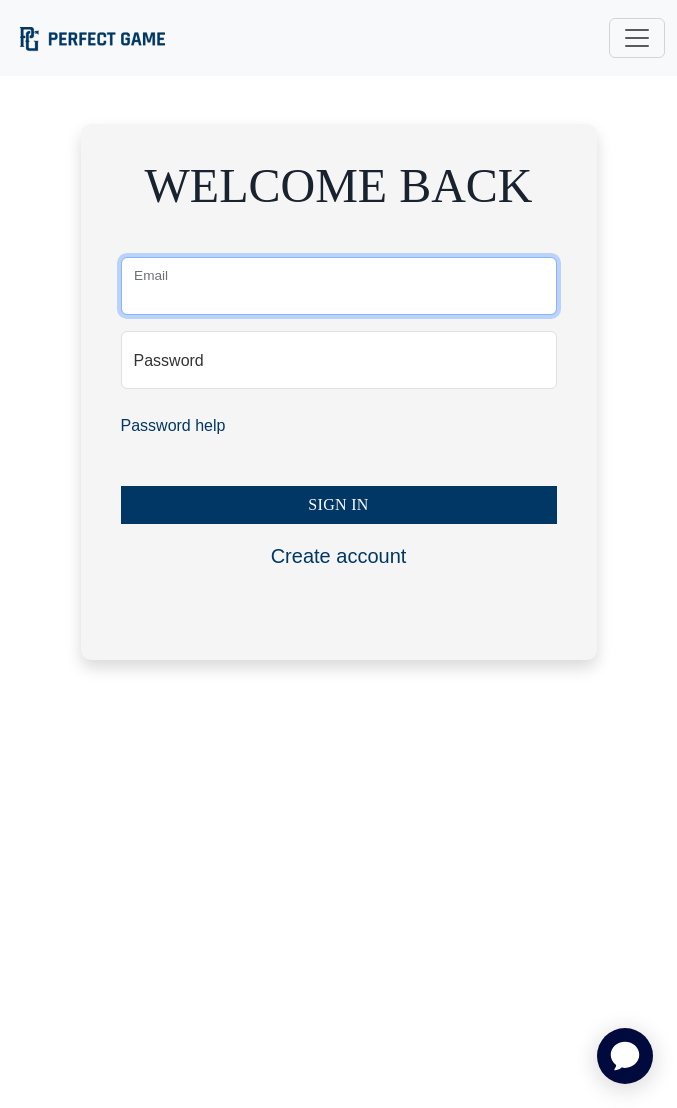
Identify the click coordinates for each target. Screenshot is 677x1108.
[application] (625, 1056)
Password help (173, 425)
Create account (339, 556)
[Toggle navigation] (637, 38)
